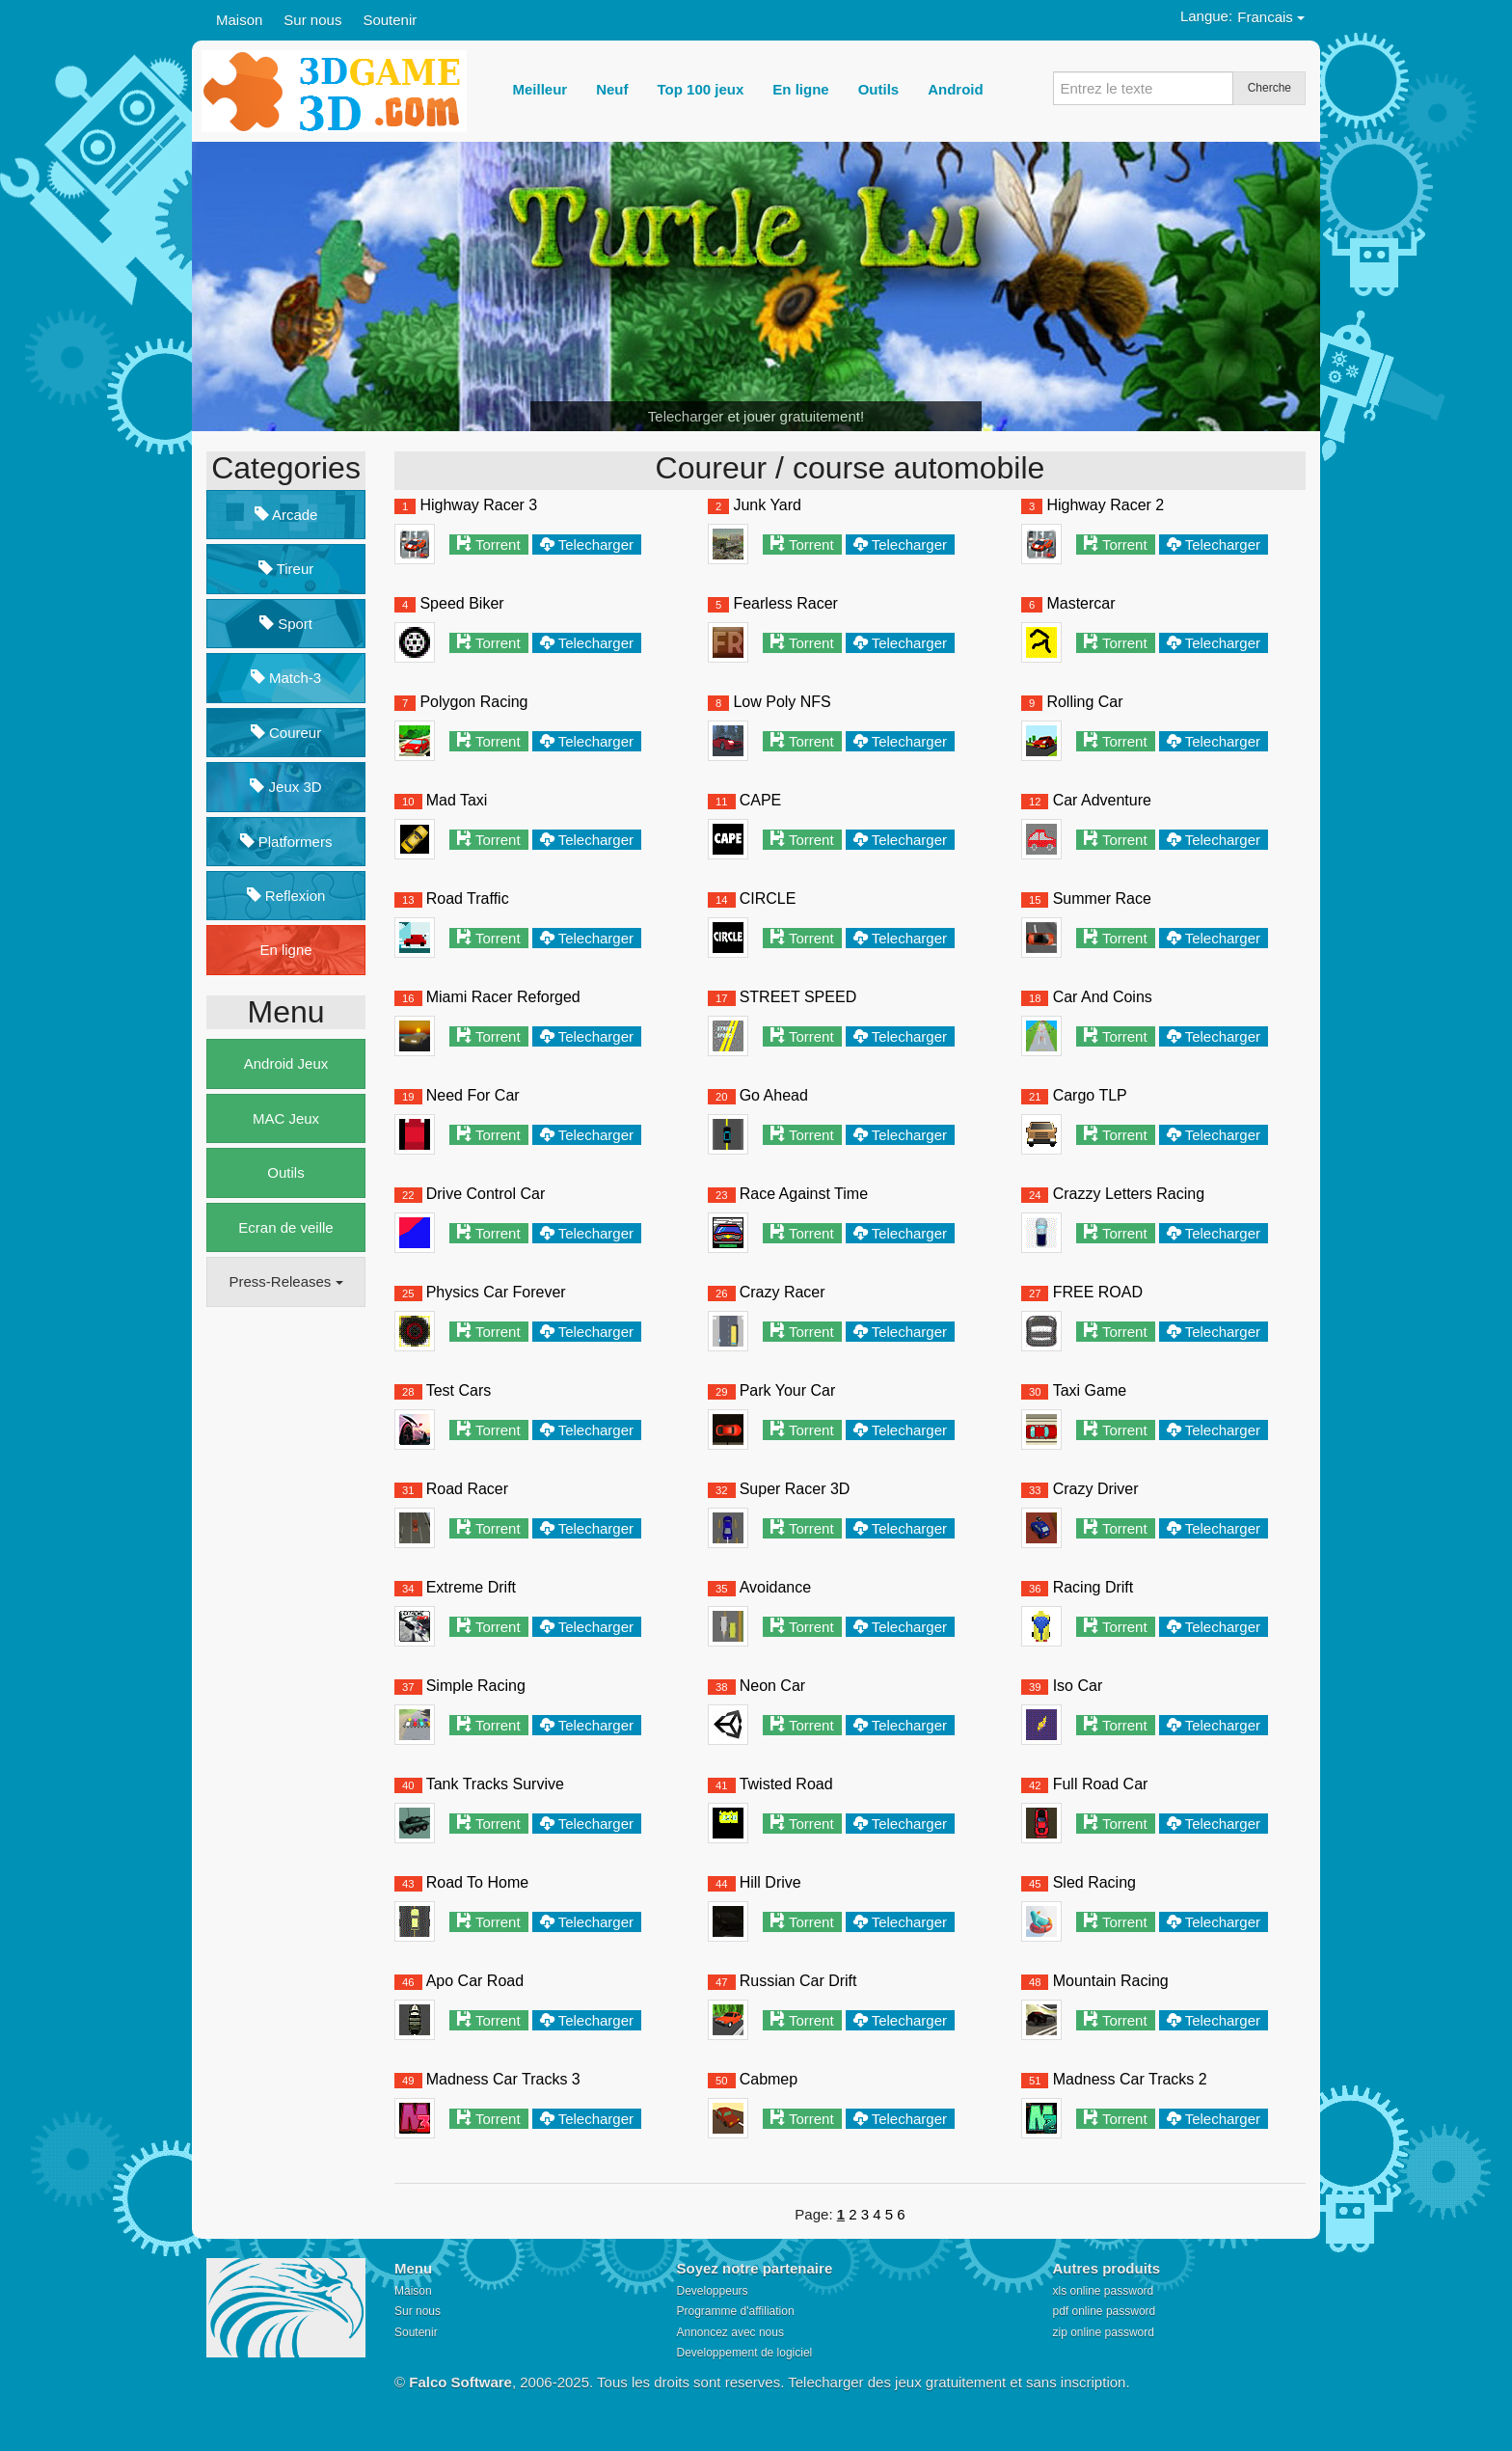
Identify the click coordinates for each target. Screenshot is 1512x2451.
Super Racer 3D (795, 1489)
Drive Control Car (486, 1193)
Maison (239, 20)
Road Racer (467, 1489)
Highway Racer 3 (478, 505)
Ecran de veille (285, 1227)
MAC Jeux (286, 1118)
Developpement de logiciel (745, 2352)
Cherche (1269, 88)
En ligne (285, 949)
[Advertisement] (283, 1616)
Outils (285, 1172)
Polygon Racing (473, 702)
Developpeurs (712, 2291)
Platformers (286, 841)
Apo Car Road (475, 1981)
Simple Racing (476, 1685)
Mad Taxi (457, 800)
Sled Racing (1094, 1882)
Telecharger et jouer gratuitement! (756, 416)
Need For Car (473, 1095)
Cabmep (768, 2079)
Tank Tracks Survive (495, 1784)
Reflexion (286, 895)
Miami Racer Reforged (503, 997)
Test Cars (459, 1390)
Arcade (286, 514)
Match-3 (286, 677)
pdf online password (1104, 2311)
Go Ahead (774, 1095)
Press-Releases (285, 1281)
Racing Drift (1093, 1587)
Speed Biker (461, 603)
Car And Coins (1102, 997)
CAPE (761, 800)
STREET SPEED (798, 997)
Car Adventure (1102, 800)
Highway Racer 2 (1105, 505)
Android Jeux (286, 1063)
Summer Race (1102, 898)
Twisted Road (786, 1784)
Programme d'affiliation (736, 2311)
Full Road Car (1100, 1784)
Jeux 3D (285, 786)
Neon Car (772, 1685)
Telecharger (596, 544)
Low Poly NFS (781, 702)
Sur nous (312, 20)
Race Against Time (804, 1193)
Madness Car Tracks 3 (503, 2079)
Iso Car (1078, 1685)
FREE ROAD (1098, 1292)
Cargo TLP (1090, 1095)
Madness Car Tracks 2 (1130, 2079)
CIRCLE (768, 898)
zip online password (1103, 2332)
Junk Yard (767, 505)
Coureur (286, 732)
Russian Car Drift (798, 1981)
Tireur (286, 568)
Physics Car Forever (496, 1292)
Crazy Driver (1096, 1489)
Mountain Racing (1111, 1981)
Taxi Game (1089, 1390)
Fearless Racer (785, 603)
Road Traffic (467, 898)
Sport (285, 623)
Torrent (498, 544)
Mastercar (1080, 603)
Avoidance (775, 1587)
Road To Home (477, 1882)
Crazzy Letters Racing (1128, 1193)
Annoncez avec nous (730, 2332)
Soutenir (390, 20)
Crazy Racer (782, 1292)
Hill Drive (770, 1882)
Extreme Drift (471, 1587)
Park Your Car (788, 1390)
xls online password (1103, 2291)
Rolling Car (1084, 702)
